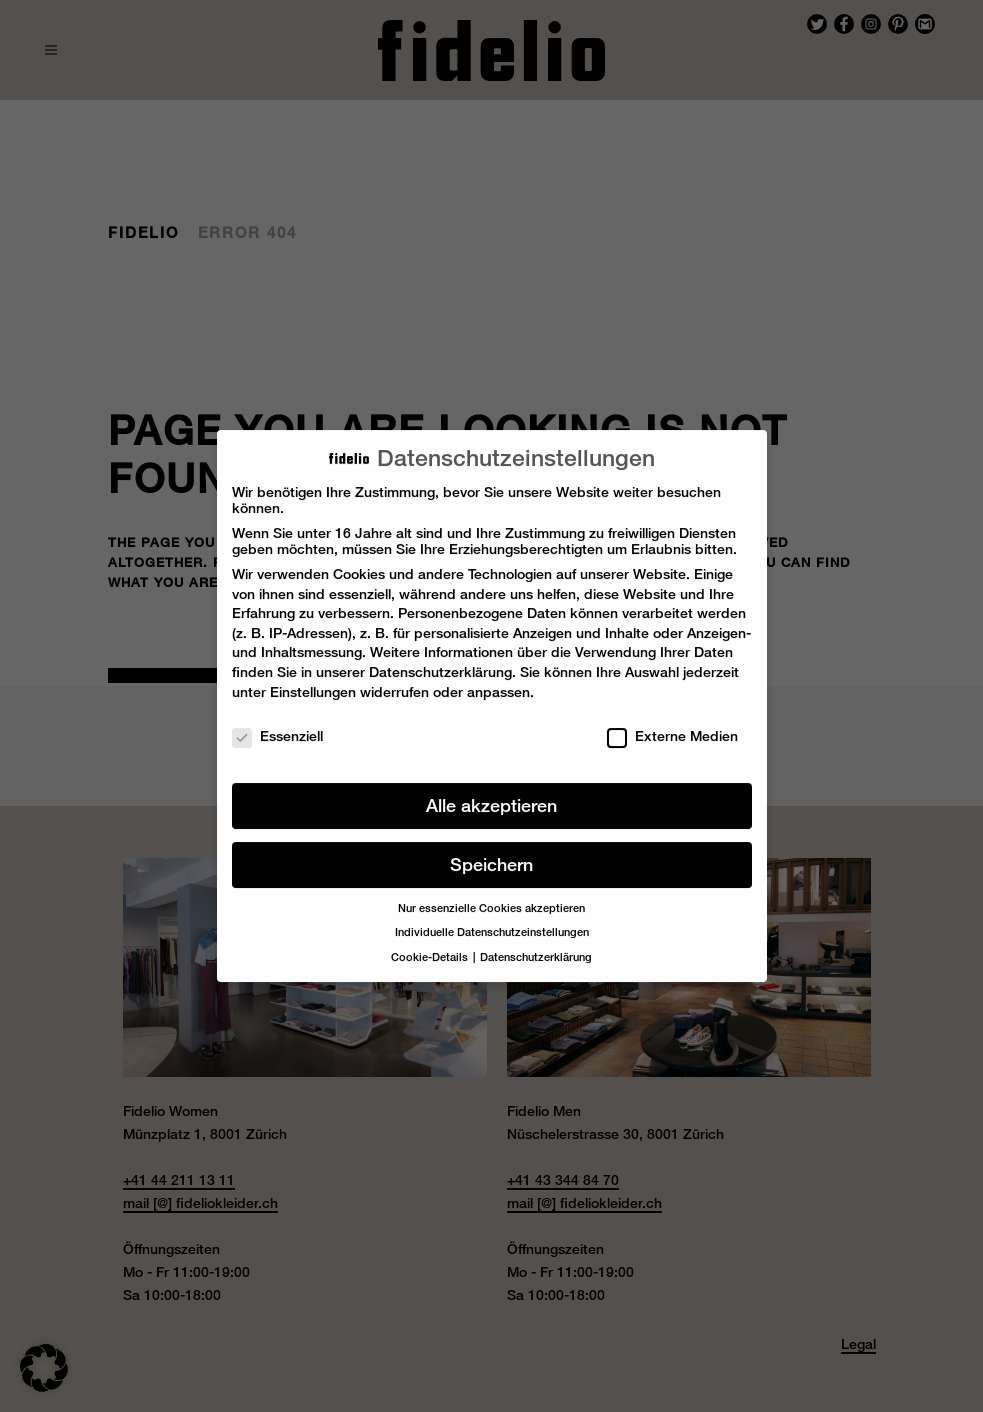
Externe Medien (672, 725)
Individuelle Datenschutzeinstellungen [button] (492, 921)
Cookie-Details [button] (431, 946)
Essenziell (277, 725)
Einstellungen (313, 680)
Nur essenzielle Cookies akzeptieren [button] (491, 897)
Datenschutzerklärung (440, 661)
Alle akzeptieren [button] (491, 794)
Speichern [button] (491, 853)
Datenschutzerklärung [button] (536, 946)
